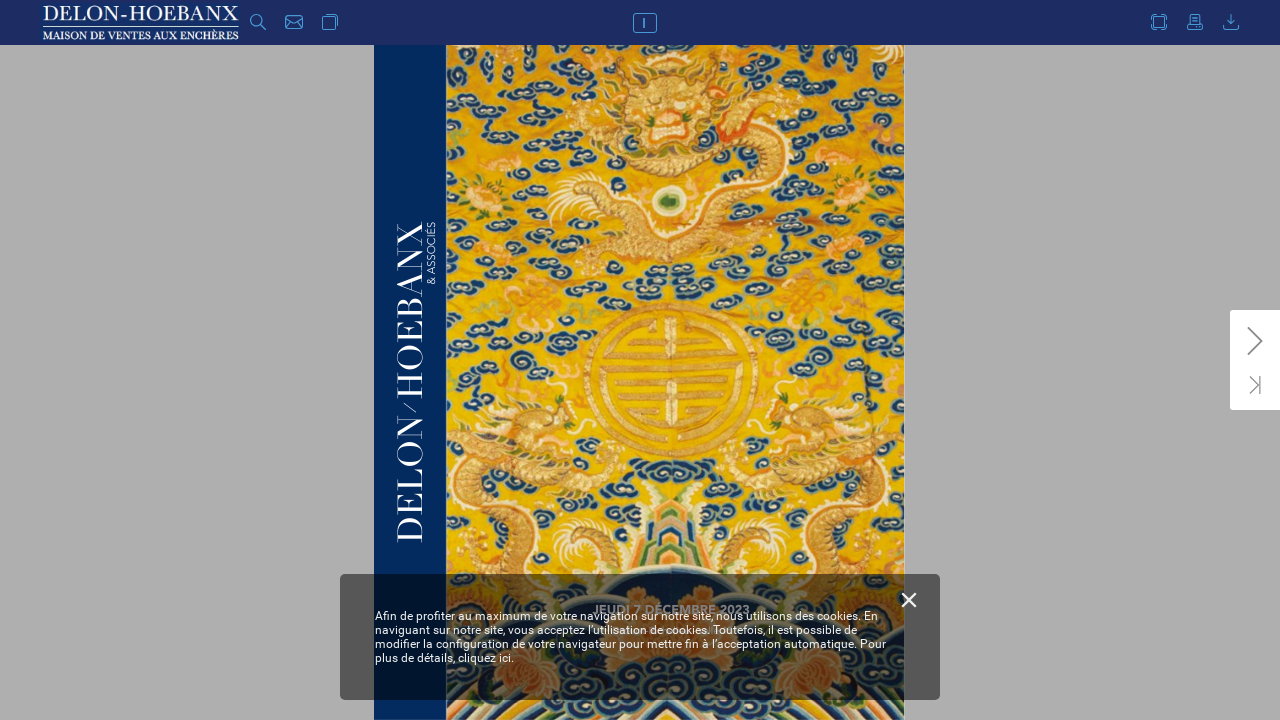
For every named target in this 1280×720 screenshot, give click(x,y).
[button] (258, 22)
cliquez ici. (486, 658)
